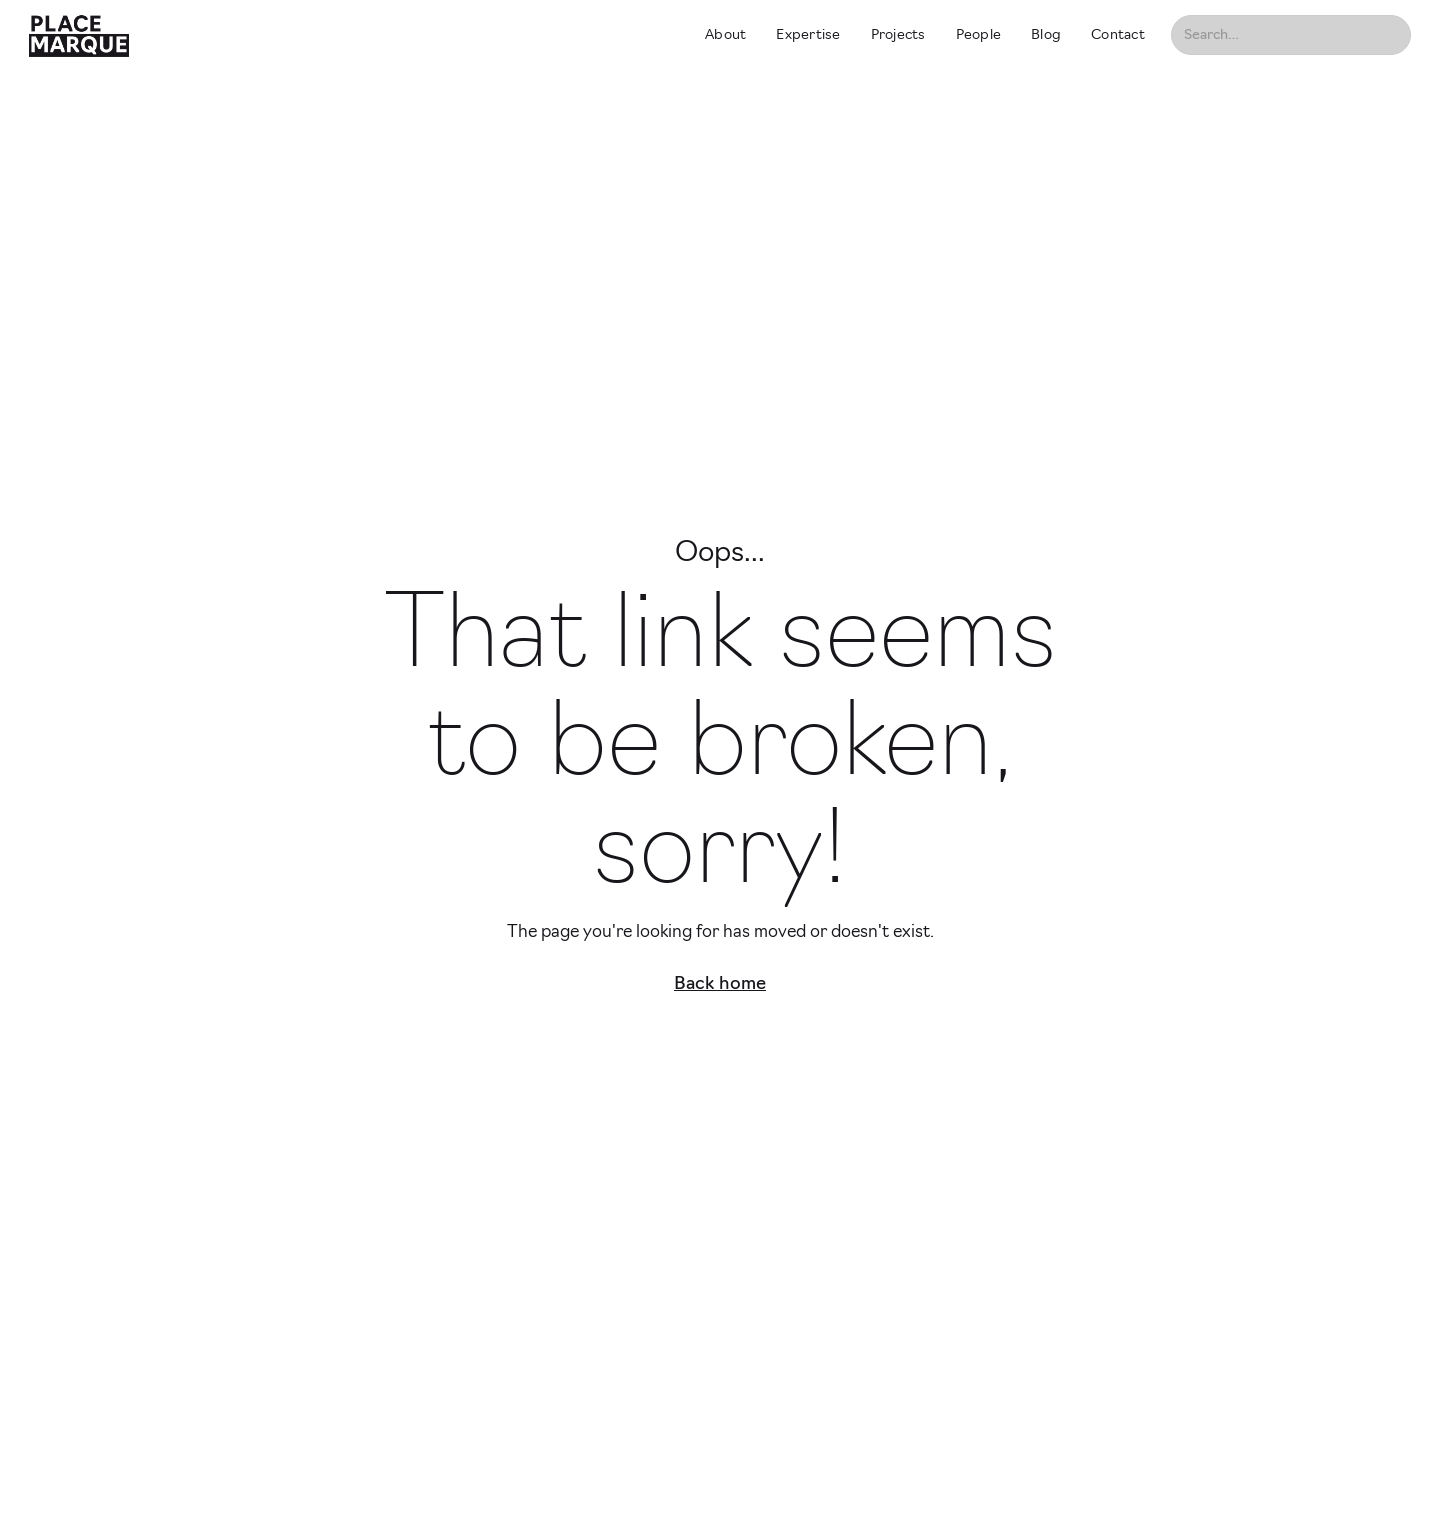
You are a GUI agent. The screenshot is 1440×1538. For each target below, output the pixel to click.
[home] (349, 35)
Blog (1046, 35)
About (725, 35)
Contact (1118, 35)
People (979, 35)
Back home (720, 984)
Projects (898, 35)
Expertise (808, 35)
